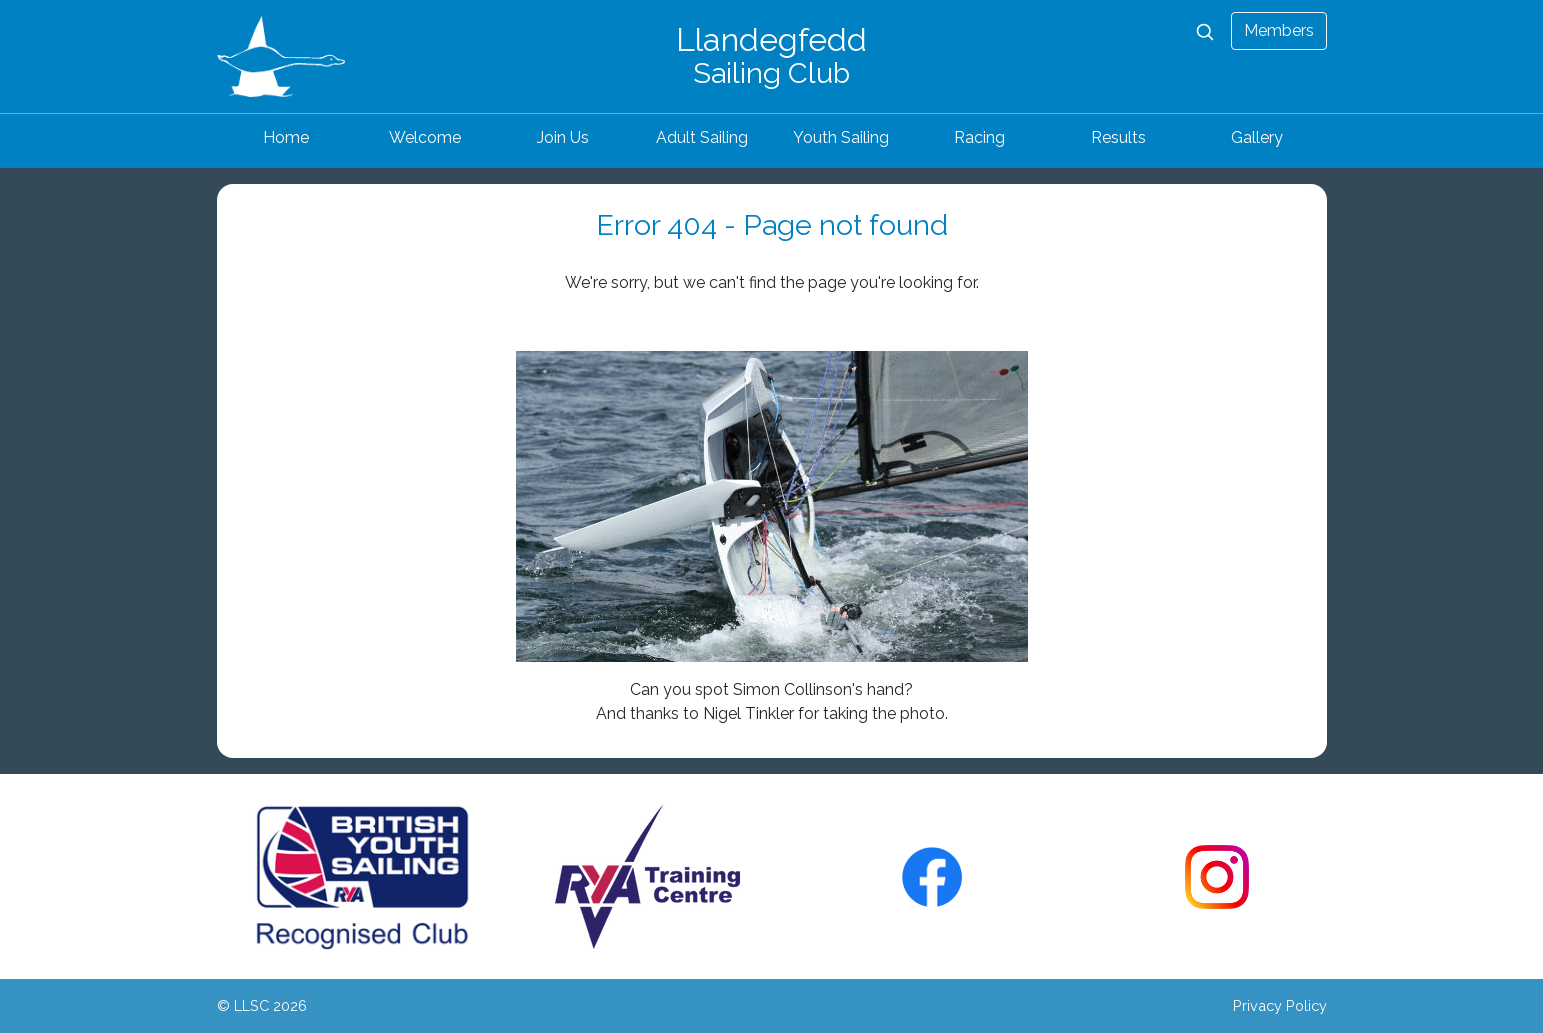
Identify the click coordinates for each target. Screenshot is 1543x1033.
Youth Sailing (841, 137)
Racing (979, 137)
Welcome (425, 137)
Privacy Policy (1280, 1005)
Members (1279, 30)
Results (1118, 137)
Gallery (1257, 137)
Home (286, 137)
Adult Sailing (702, 137)
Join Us (563, 137)
